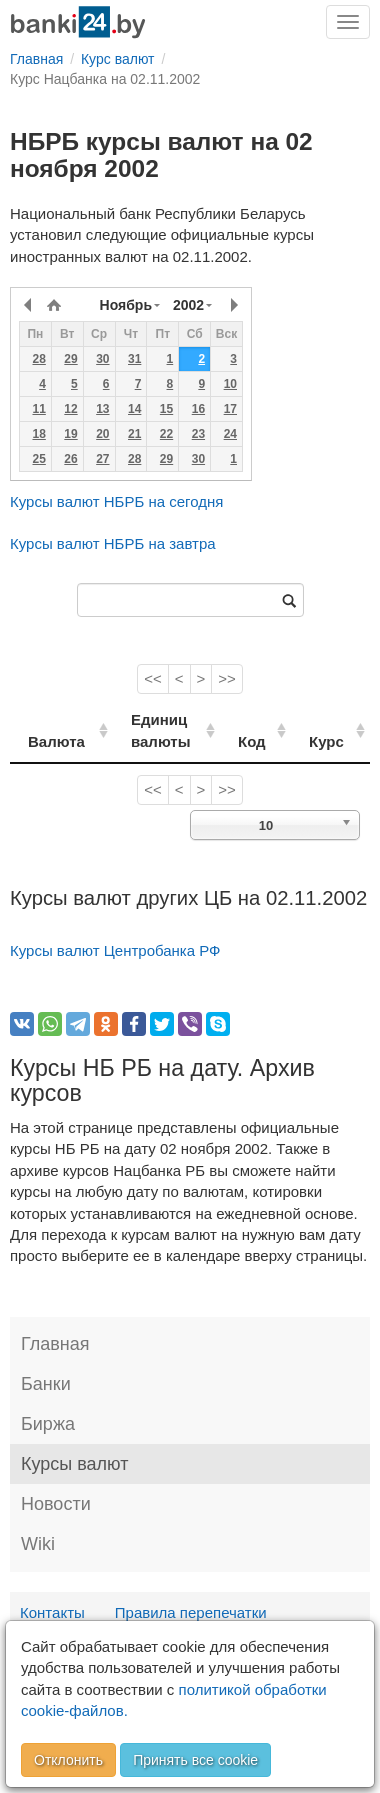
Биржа (48, 1424)
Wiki (38, 1544)
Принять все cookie (195, 1760)
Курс (333, 741)
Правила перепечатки (191, 1612)
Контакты (52, 1612)
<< (153, 678)
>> (227, 678)
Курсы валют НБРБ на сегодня (116, 501)
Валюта (56, 741)
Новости (56, 1504)
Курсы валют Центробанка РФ (115, 950)
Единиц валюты (152, 730)
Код (265, 741)
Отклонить (68, 1760)
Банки (46, 1384)
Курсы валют (74, 1464)
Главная (55, 1344)
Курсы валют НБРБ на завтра (113, 543)
